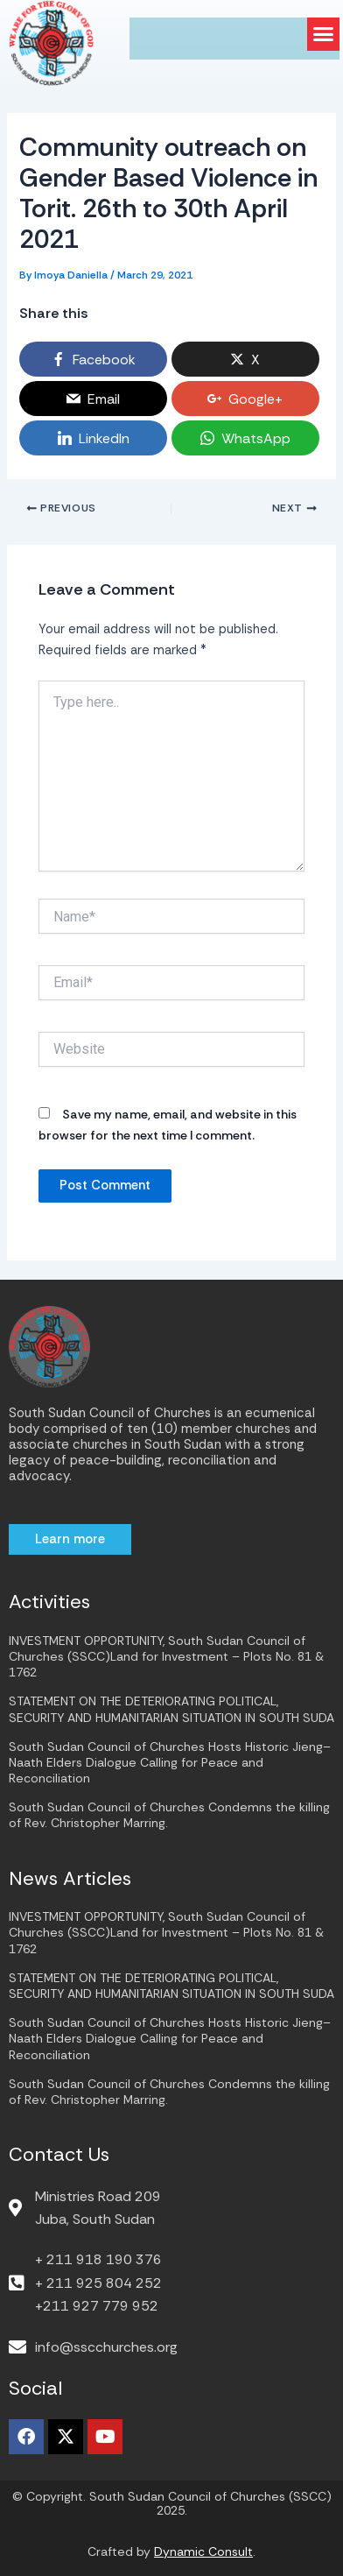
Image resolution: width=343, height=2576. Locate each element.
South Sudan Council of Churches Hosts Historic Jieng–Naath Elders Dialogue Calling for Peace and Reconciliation (170, 1762)
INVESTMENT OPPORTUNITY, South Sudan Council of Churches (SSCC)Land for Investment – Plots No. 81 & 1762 (166, 1656)
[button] (323, 34)
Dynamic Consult (203, 2551)
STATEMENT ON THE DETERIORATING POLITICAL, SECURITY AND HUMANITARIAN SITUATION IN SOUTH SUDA (171, 1709)
